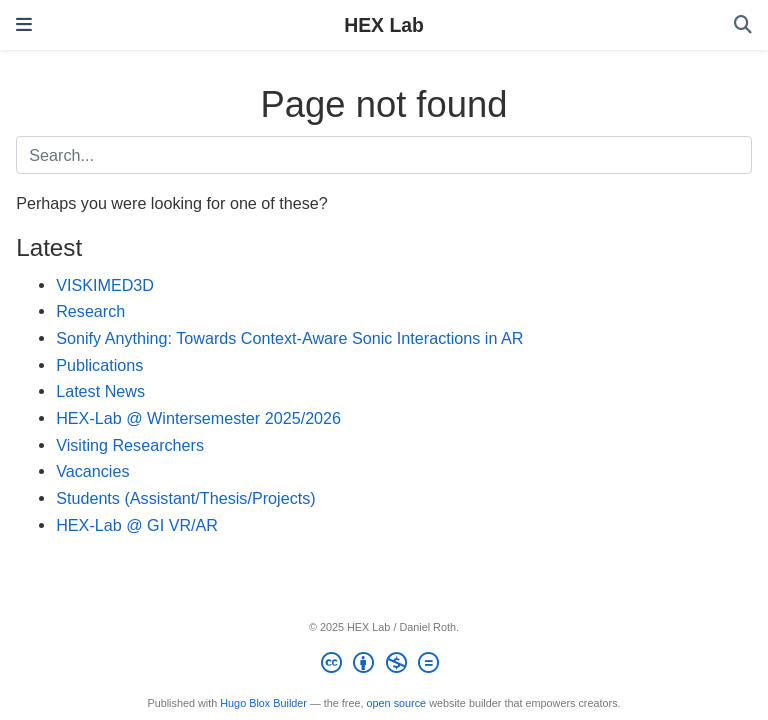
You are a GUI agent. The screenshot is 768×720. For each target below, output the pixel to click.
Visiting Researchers (130, 445)
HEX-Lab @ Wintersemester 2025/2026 (198, 418)
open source (397, 703)
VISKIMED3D (105, 285)
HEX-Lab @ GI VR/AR (137, 525)
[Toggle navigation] (24, 25)
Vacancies (92, 471)
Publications (99, 365)
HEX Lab (384, 25)
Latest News (100, 391)
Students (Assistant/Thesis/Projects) (186, 498)
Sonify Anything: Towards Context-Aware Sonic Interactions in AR (289, 338)
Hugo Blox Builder (263, 703)
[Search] (743, 25)
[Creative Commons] (383, 666)
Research (90, 311)
